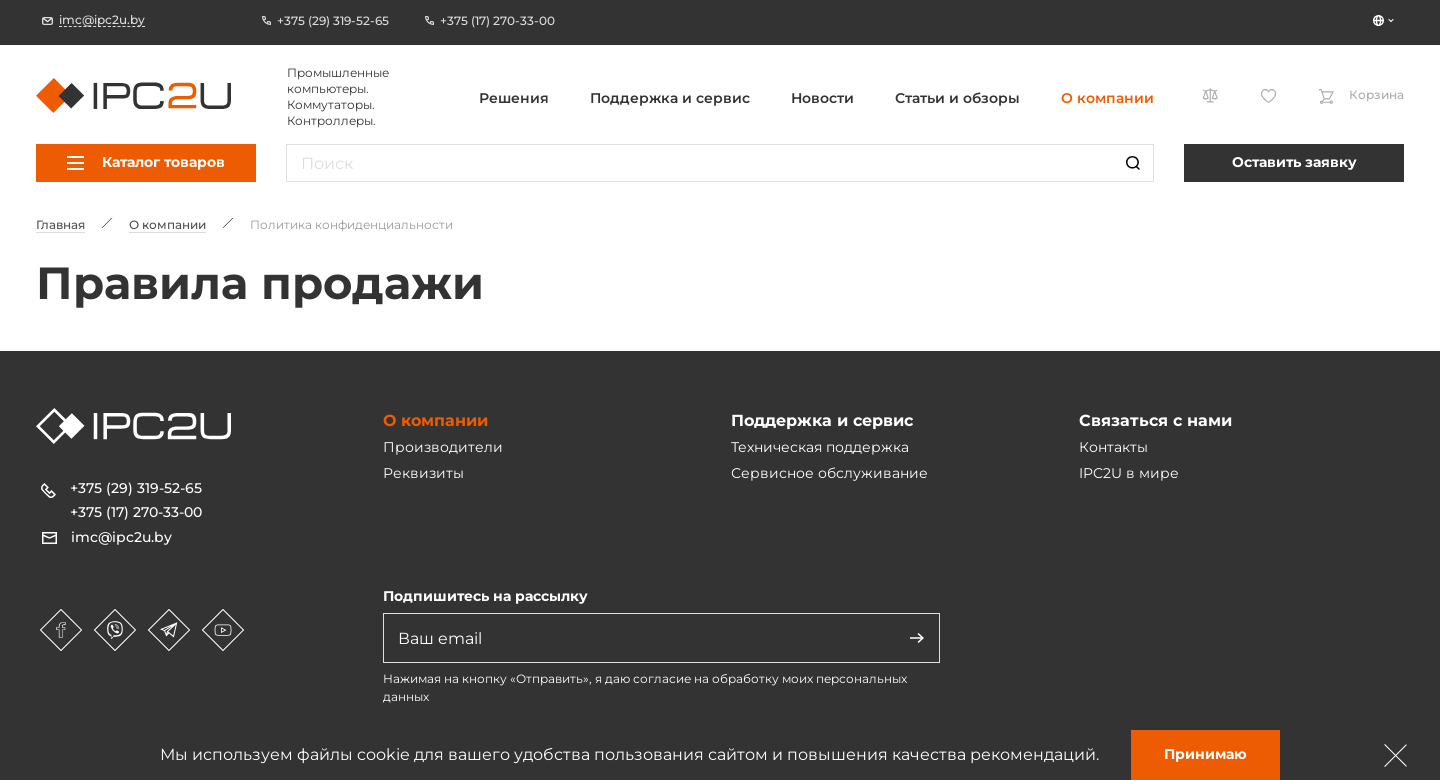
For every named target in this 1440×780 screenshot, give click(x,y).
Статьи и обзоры (957, 98)
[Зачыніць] (1396, 755)
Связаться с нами (1155, 420)
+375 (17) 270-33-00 (136, 512)
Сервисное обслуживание (829, 473)
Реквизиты (423, 473)
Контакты (1113, 447)
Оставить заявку (1294, 162)
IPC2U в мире (1129, 473)
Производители (443, 447)
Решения (514, 98)
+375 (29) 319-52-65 (136, 488)
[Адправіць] (917, 638)
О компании (1107, 98)
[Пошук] (1133, 163)
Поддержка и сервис (670, 98)
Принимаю (1205, 754)
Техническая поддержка (820, 447)
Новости (822, 98)
